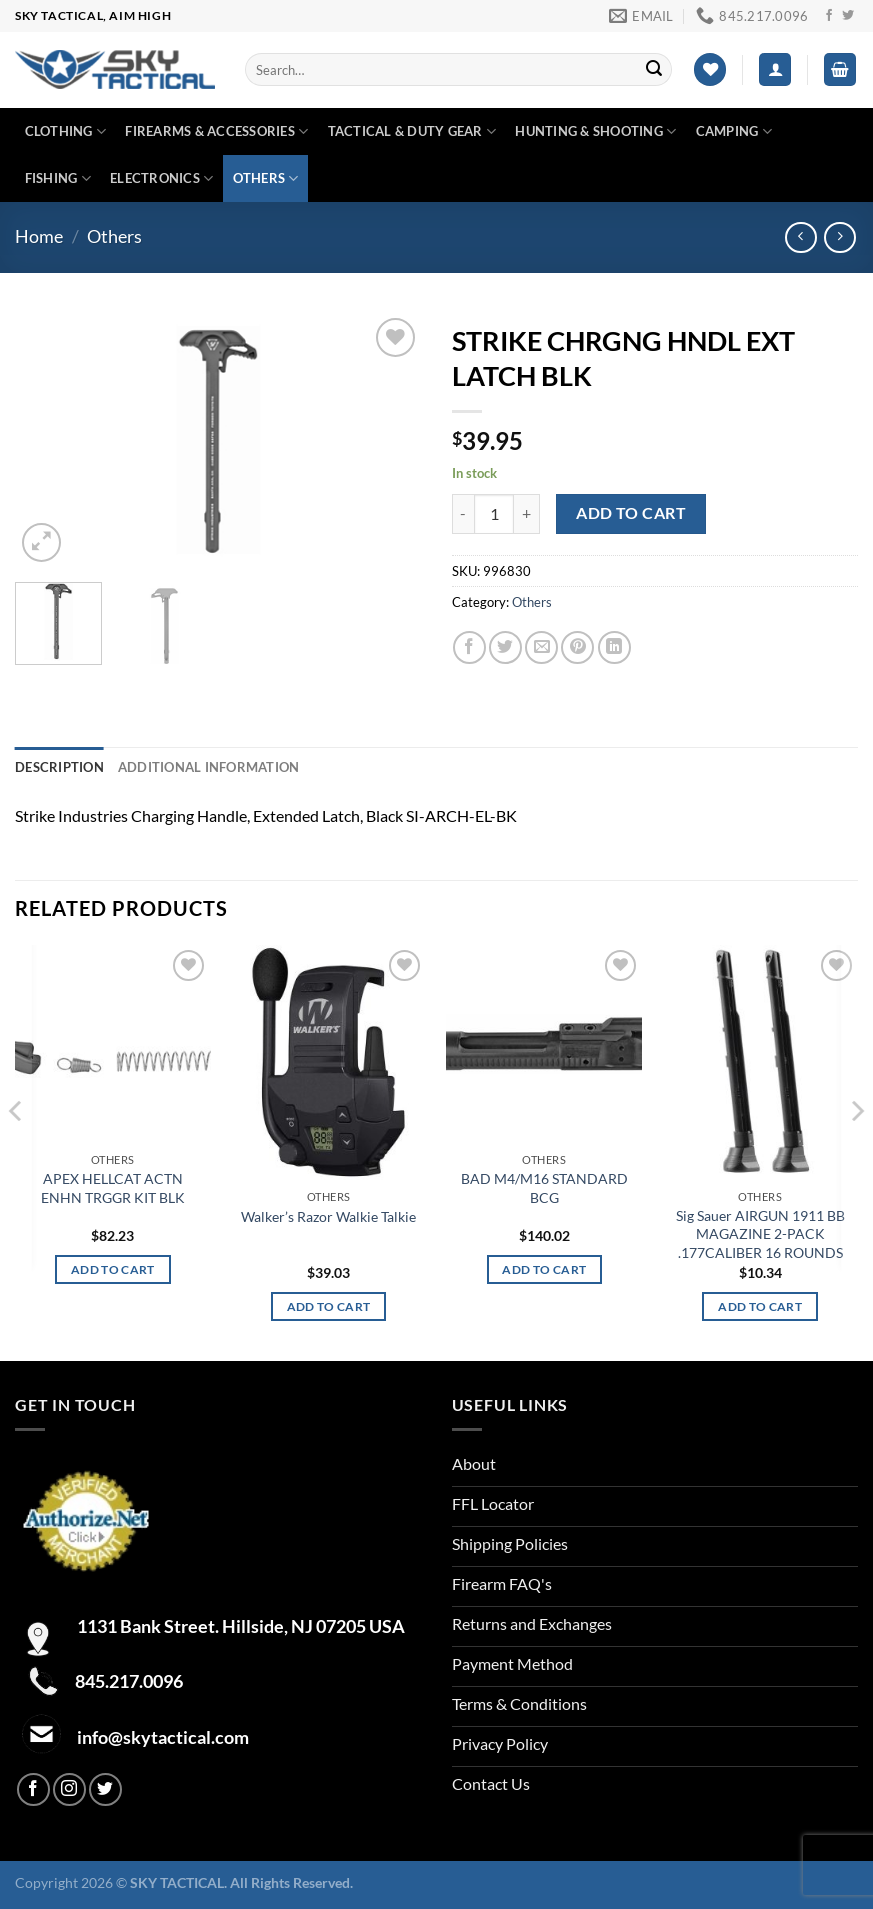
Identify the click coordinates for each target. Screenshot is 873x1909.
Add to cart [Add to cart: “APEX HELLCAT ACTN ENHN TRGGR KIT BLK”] (113, 1269)
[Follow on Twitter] (848, 16)
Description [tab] (59, 767)
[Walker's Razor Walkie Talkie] (329, 1062)
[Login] (775, 69)
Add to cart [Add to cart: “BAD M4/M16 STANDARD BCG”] (544, 1269)
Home (39, 236)
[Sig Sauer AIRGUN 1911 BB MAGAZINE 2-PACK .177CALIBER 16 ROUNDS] (760, 1062)
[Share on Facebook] (469, 647)
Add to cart (631, 513)
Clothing (66, 131)
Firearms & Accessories (216, 131)
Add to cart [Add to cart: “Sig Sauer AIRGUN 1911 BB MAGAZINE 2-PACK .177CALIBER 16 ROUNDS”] (760, 1306)
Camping (734, 131)
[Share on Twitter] (505, 647)
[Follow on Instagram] (69, 1789)
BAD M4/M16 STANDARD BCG (544, 1188)
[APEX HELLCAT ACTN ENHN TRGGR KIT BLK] (113, 1044)
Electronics (161, 178)
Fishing (58, 178)
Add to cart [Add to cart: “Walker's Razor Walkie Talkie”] (329, 1306)
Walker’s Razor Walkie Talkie (328, 1216)
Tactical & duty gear (412, 131)
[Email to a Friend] (541, 647)
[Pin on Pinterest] (577, 647)
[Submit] (654, 70)
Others (266, 178)
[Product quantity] (494, 514)
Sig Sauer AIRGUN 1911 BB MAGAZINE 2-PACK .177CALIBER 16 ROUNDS (760, 1234)
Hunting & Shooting (595, 131)
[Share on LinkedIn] (614, 647)
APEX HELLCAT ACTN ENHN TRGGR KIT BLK (113, 1188)
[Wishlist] (710, 69)
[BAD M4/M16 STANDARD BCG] (544, 1044)
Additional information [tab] (209, 767)
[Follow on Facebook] (829, 16)
